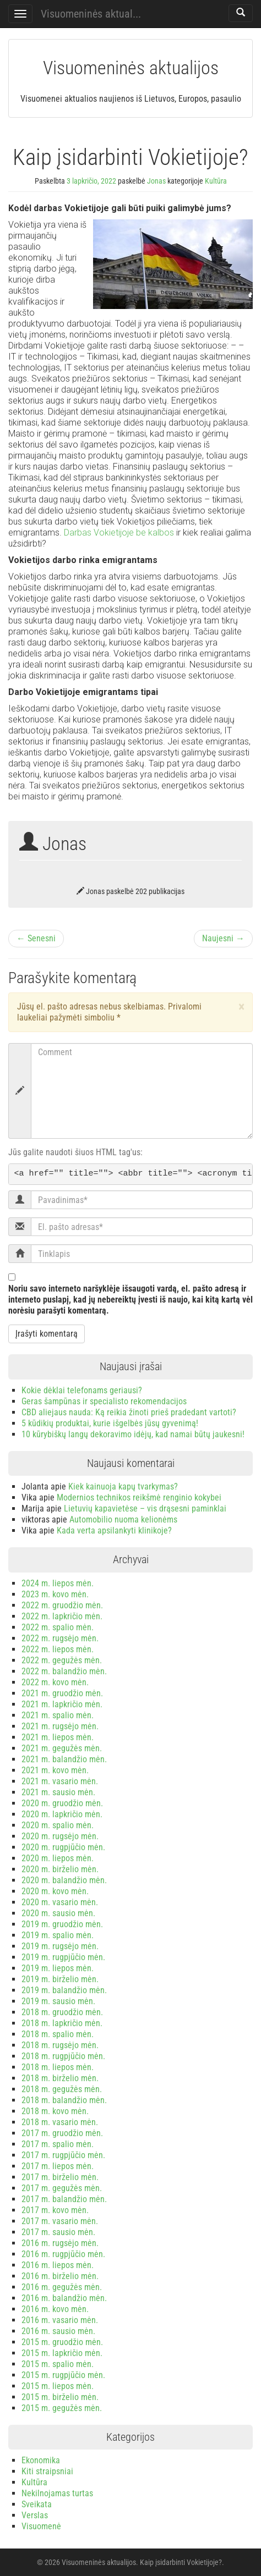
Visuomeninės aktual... (91, 13)
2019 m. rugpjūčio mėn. (63, 1957)
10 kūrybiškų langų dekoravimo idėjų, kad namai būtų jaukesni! (132, 1434)
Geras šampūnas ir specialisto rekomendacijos (104, 1401)
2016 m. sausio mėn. (58, 2331)
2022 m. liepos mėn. (57, 1649)
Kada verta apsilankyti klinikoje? (114, 1530)
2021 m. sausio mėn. (58, 1792)
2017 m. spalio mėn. (57, 2144)
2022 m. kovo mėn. (55, 1682)
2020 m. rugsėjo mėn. (60, 1836)
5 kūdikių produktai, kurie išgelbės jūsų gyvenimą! (109, 1423)
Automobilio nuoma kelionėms (123, 1519)
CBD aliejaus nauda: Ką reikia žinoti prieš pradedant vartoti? (128, 1412)
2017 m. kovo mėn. (55, 2210)
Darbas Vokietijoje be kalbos (119, 532)
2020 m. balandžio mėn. (64, 1880)
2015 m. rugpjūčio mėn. (63, 2375)
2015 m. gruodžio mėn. (62, 2342)
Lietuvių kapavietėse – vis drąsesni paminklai (145, 1508)
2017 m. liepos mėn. (57, 2166)
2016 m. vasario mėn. (59, 2320)
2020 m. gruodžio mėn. (62, 1803)
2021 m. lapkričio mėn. (61, 1704)
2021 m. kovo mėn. (55, 1770)
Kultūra (216, 180)
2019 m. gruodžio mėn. (62, 1924)
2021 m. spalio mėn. (57, 1715)
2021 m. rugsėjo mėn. (60, 1726)
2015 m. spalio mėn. (57, 2364)
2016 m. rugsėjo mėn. (60, 2243)
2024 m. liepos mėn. (57, 1583)
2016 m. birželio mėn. (60, 2276)
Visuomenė (41, 2526)
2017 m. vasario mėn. (59, 2221)
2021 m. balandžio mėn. (64, 1759)
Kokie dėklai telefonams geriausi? (81, 1390)
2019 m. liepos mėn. (57, 1968)
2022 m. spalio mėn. (57, 1627)
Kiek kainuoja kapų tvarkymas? (123, 1486)
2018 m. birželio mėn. (60, 2078)
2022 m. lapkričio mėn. (61, 1616)
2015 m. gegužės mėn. (61, 2408)
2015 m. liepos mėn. (57, 2386)
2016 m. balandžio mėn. (64, 2298)
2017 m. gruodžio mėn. (62, 2133)
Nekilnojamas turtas (57, 2493)
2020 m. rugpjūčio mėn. (63, 1847)
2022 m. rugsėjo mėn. (60, 1638)
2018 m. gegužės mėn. (61, 2089)
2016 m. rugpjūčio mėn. (63, 2254)
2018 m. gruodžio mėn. (62, 2012)
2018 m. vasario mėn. (59, 2122)
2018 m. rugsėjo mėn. (60, 2045)
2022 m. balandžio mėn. (64, 1671)
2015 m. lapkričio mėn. (61, 2353)
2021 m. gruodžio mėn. (62, 1693)
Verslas (34, 2515)
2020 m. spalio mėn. (57, 1825)
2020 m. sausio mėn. (58, 1913)
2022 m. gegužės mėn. (61, 1660)
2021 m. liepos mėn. (57, 1737)
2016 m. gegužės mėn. (61, 2287)
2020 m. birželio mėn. (60, 1869)
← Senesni (36, 938)
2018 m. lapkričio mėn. (61, 2023)
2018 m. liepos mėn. (57, 2067)
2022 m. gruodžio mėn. (62, 1605)
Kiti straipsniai (47, 2471)
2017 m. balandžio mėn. (64, 2199)
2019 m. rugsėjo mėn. (60, 1946)
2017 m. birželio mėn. (60, 2177)
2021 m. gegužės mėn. (61, 1748)
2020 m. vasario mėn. (59, 1902)
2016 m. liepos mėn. (57, 2265)
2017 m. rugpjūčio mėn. (63, 2155)
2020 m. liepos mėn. (57, 1858)
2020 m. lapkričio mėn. (61, 1814)
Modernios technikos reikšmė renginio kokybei (139, 1497)
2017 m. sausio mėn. (58, 2232)
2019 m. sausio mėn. (58, 2001)
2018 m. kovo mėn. (55, 2111)
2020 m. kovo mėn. (55, 1891)
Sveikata (36, 2504)
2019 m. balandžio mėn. (64, 1990)
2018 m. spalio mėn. (57, 2034)
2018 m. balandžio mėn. (64, 2100)
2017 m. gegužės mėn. (61, 2188)
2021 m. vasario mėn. (59, 1781)
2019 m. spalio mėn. (57, 1935)
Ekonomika (40, 2460)
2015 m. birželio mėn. (60, 2397)
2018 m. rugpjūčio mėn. (63, 2056)
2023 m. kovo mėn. (55, 1594)
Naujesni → (223, 938)
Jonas (156, 180)
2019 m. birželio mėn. (60, 1979)
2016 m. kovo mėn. (55, 2309)
